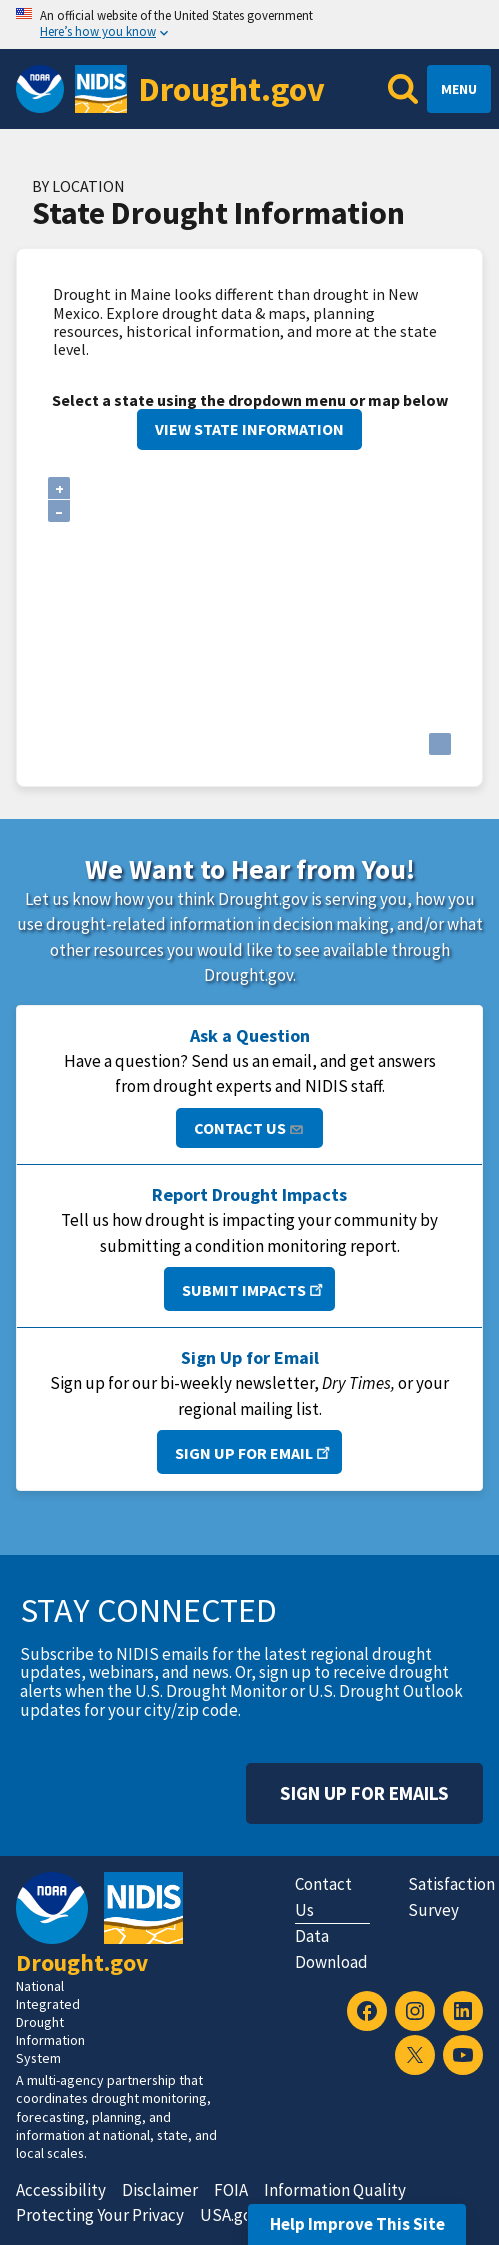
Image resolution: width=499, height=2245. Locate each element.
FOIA (231, 2190)
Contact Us (249, 1128)
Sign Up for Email (254, 1451)
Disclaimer (160, 2190)
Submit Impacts (254, 1288)
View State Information (249, 429)
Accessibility (61, 2190)
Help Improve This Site (357, 2224)
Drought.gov (231, 88)
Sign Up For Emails (364, 1793)
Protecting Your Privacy (100, 2215)
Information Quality (335, 2190)
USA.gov (230, 2215)
